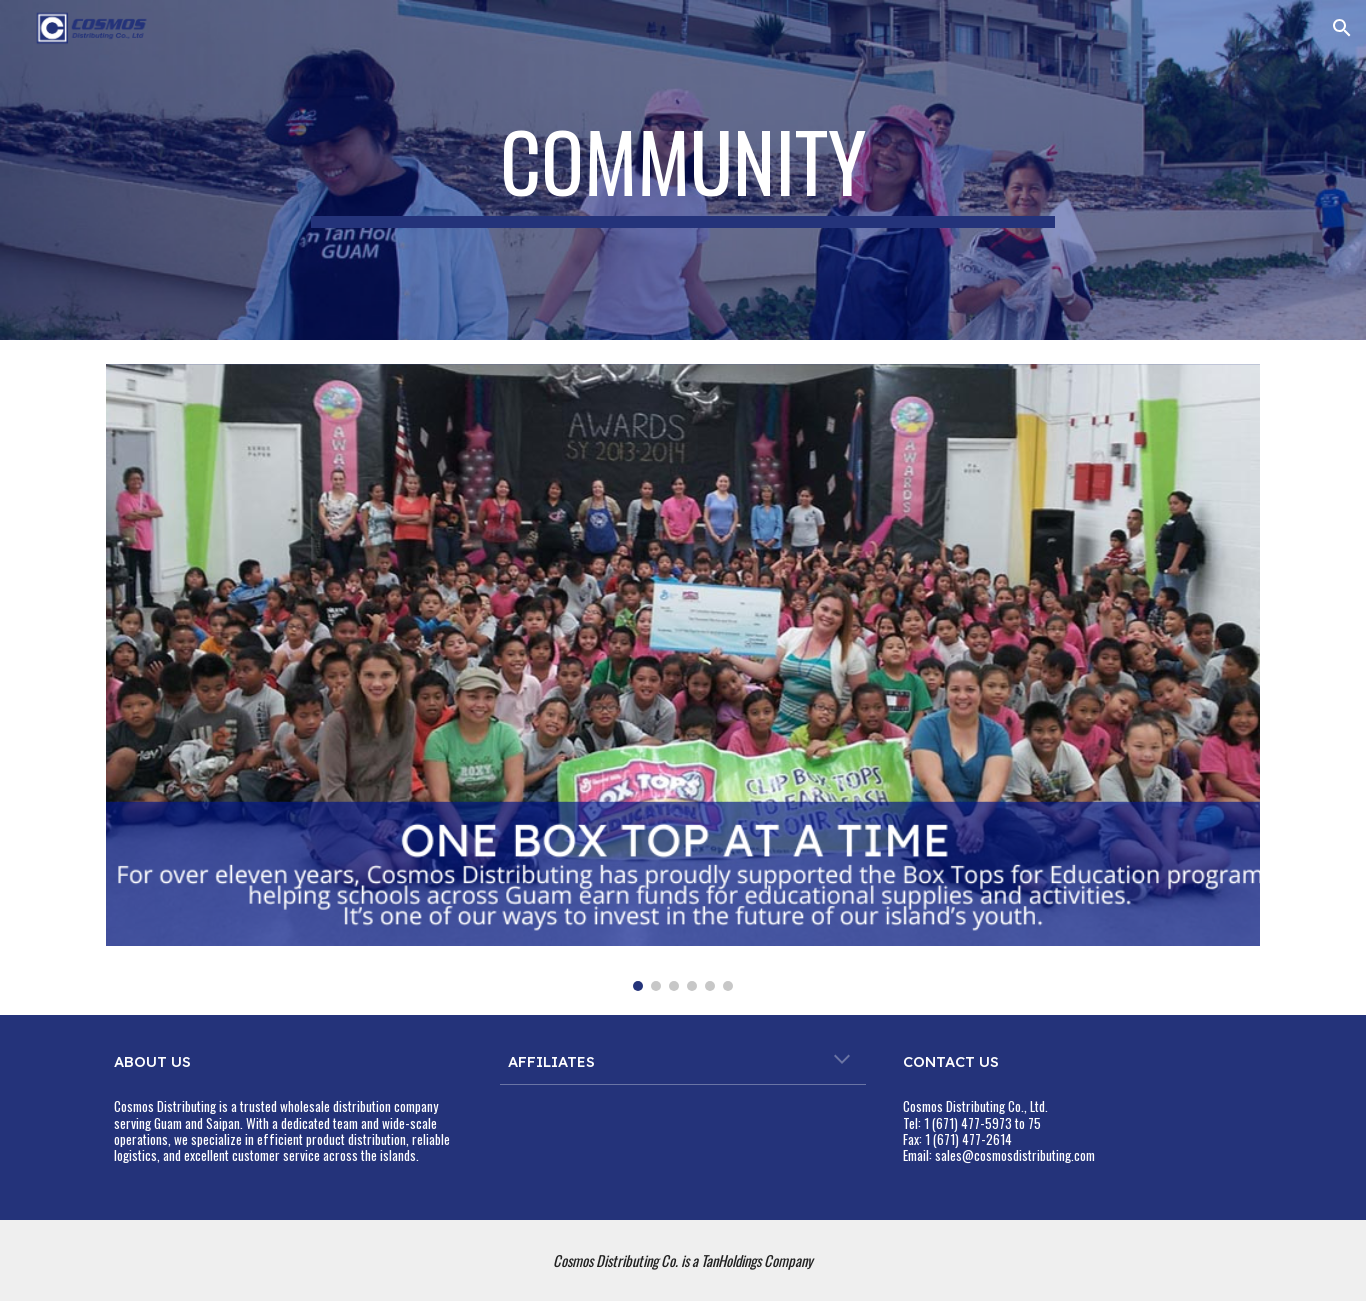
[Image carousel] (683, 677)
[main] (683, 170)
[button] (1342, 28)
